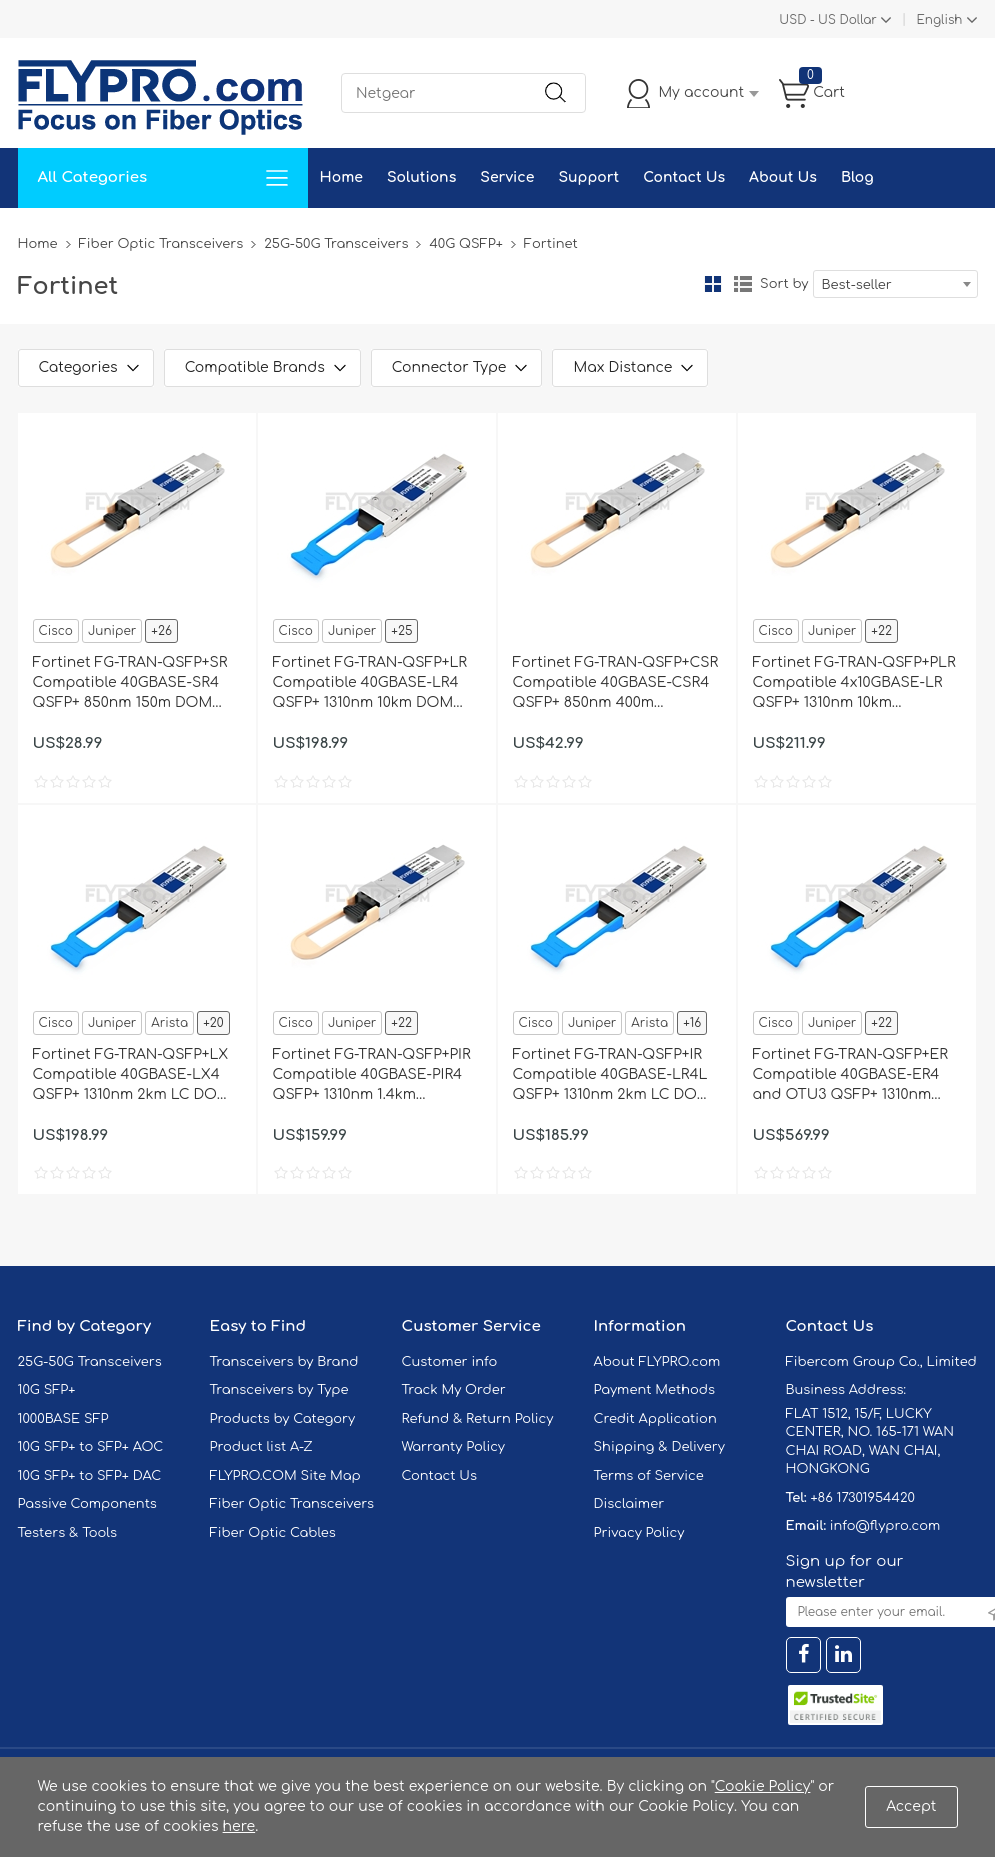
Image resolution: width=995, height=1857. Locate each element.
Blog (857, 177)
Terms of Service (649, 1476)
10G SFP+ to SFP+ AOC (91, 1447)
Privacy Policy (639, 1533)
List (743, 284)
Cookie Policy (763, 1786)
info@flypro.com (885, 1526)
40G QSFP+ (465, 244)
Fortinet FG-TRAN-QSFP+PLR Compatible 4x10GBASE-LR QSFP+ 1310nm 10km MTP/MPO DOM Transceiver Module (854, 684)
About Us (783, 177)
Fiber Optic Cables (273, 1533)
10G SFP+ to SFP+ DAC (90, 1476)
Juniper (112, 631)
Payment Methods (655, 1390)
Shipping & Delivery (659, 1447)
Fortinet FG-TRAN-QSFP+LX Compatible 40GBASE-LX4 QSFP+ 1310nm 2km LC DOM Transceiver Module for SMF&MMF (132, 1076)
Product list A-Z (261, 1447)
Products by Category (283, 1419)
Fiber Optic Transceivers (161, 244)
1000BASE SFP (63, 1419)
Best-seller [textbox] (857, 285)
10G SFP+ (47, 1390)
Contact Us (684, 177)
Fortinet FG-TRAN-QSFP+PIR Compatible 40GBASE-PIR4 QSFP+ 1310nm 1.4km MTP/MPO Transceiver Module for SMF (372, 1076)
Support (588, 177)
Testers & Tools (68, 1533)
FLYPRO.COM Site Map (285, 1476)
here (239, 1826)
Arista (169, 1023)
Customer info (450, 1362)
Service (507, 177)
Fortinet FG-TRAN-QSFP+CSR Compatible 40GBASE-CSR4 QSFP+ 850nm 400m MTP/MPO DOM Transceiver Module (616, 684)
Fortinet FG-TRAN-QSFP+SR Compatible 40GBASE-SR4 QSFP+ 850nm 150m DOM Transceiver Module (130, 684)
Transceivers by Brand (284, 1362)
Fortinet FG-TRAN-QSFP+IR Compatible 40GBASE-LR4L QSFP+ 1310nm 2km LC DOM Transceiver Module (612, 1076)
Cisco (56, 631)
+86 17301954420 (862, 1498)
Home (341, 177)
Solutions (421, 177)
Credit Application (655, 1419)
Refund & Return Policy (478, 1419)
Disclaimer (629, 1504)
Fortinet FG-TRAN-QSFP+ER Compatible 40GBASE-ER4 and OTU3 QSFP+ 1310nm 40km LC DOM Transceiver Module (850, 1076)
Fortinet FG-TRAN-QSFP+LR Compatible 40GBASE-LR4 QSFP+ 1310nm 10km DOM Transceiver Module (370, 684)
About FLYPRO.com (657, 1362)
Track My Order (454, 1390)
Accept (911, 1806)
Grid (713, 284)
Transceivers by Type (279, 1390)
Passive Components (87, 1504)
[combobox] (895, 284)
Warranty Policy (454, 1447)
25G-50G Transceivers (336, 244)
